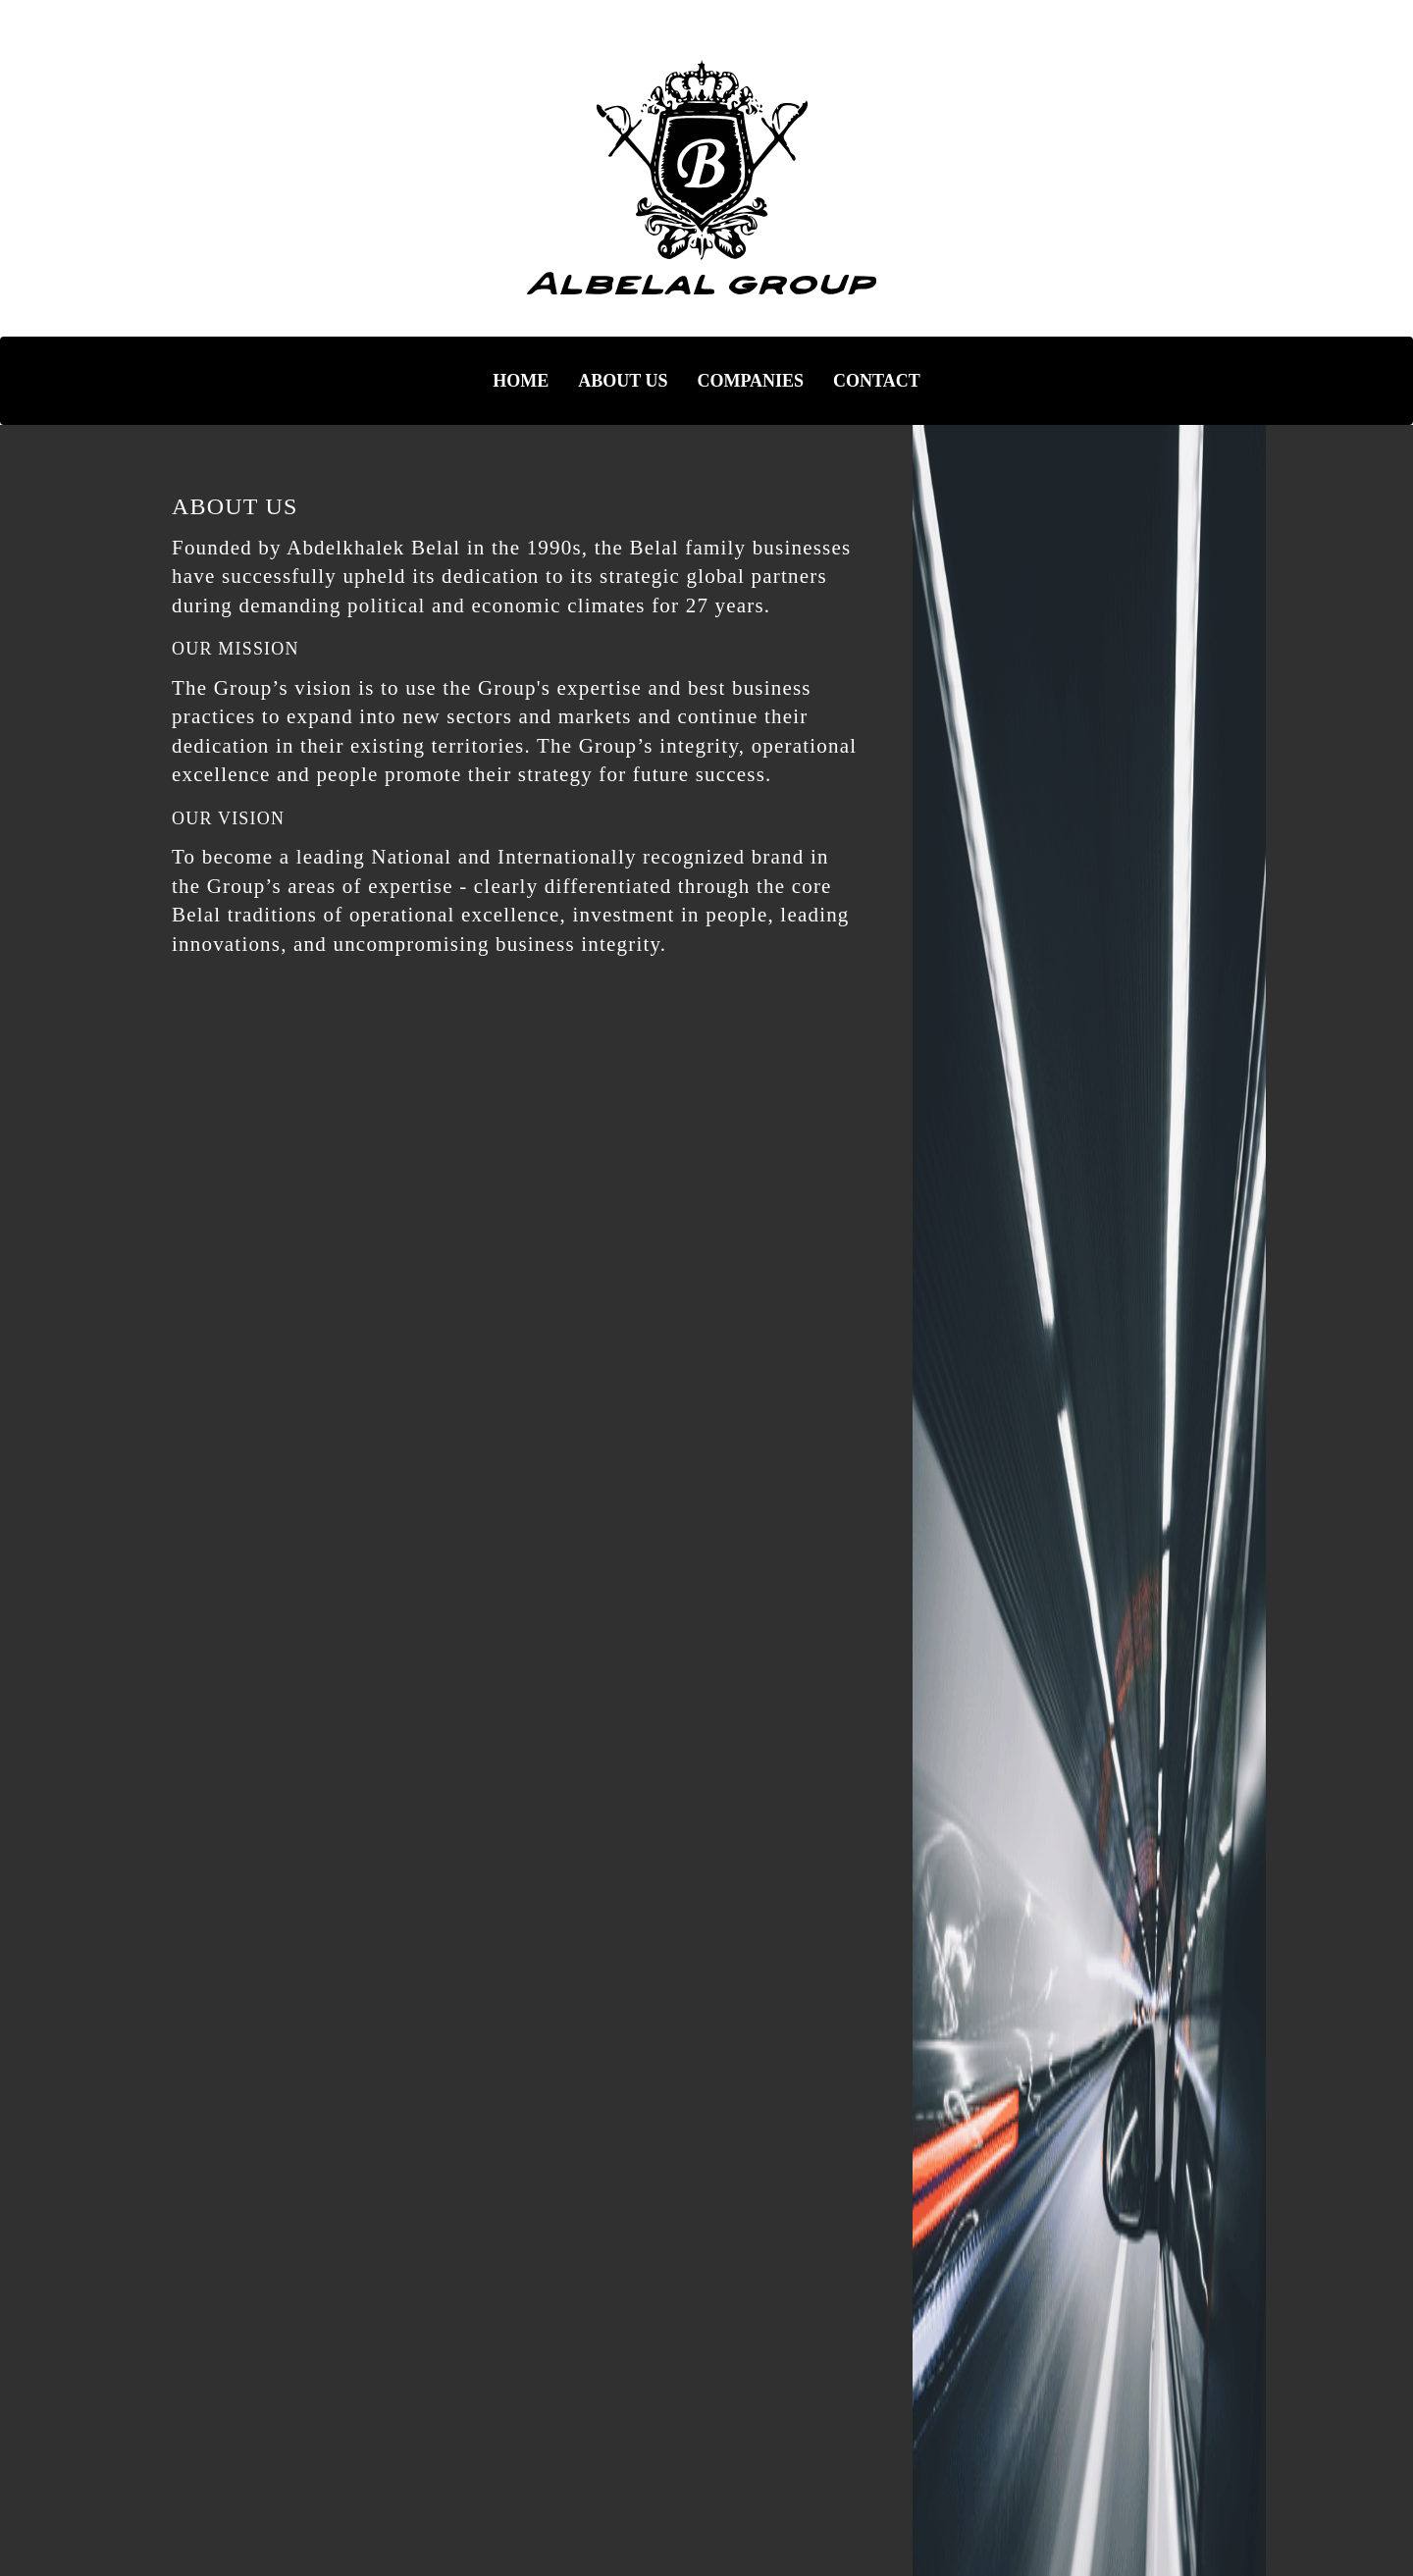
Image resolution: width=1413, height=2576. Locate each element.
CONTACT (876, 381)
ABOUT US (622, 381)
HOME (521, 381)
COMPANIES (750, 381)
